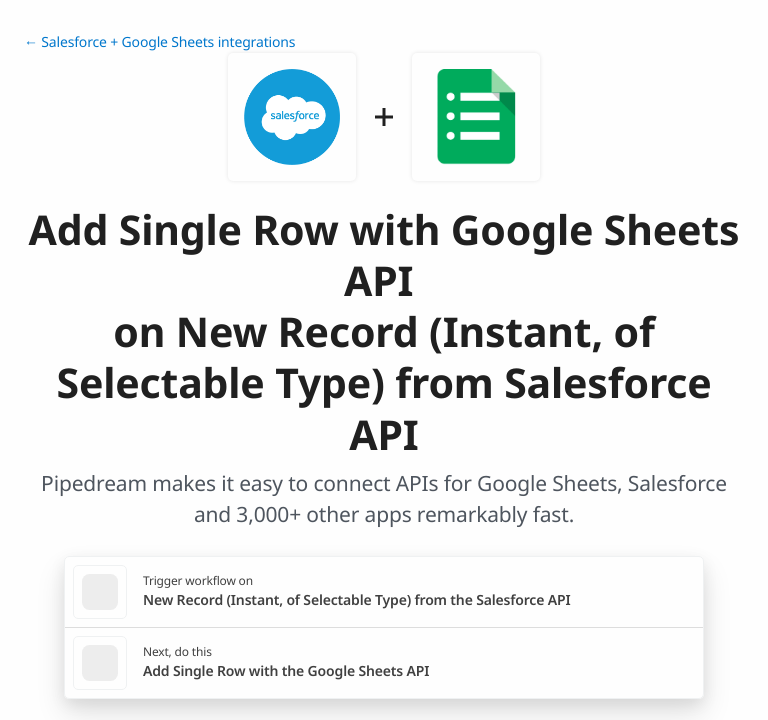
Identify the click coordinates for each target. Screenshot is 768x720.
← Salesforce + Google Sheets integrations (159, 42)
